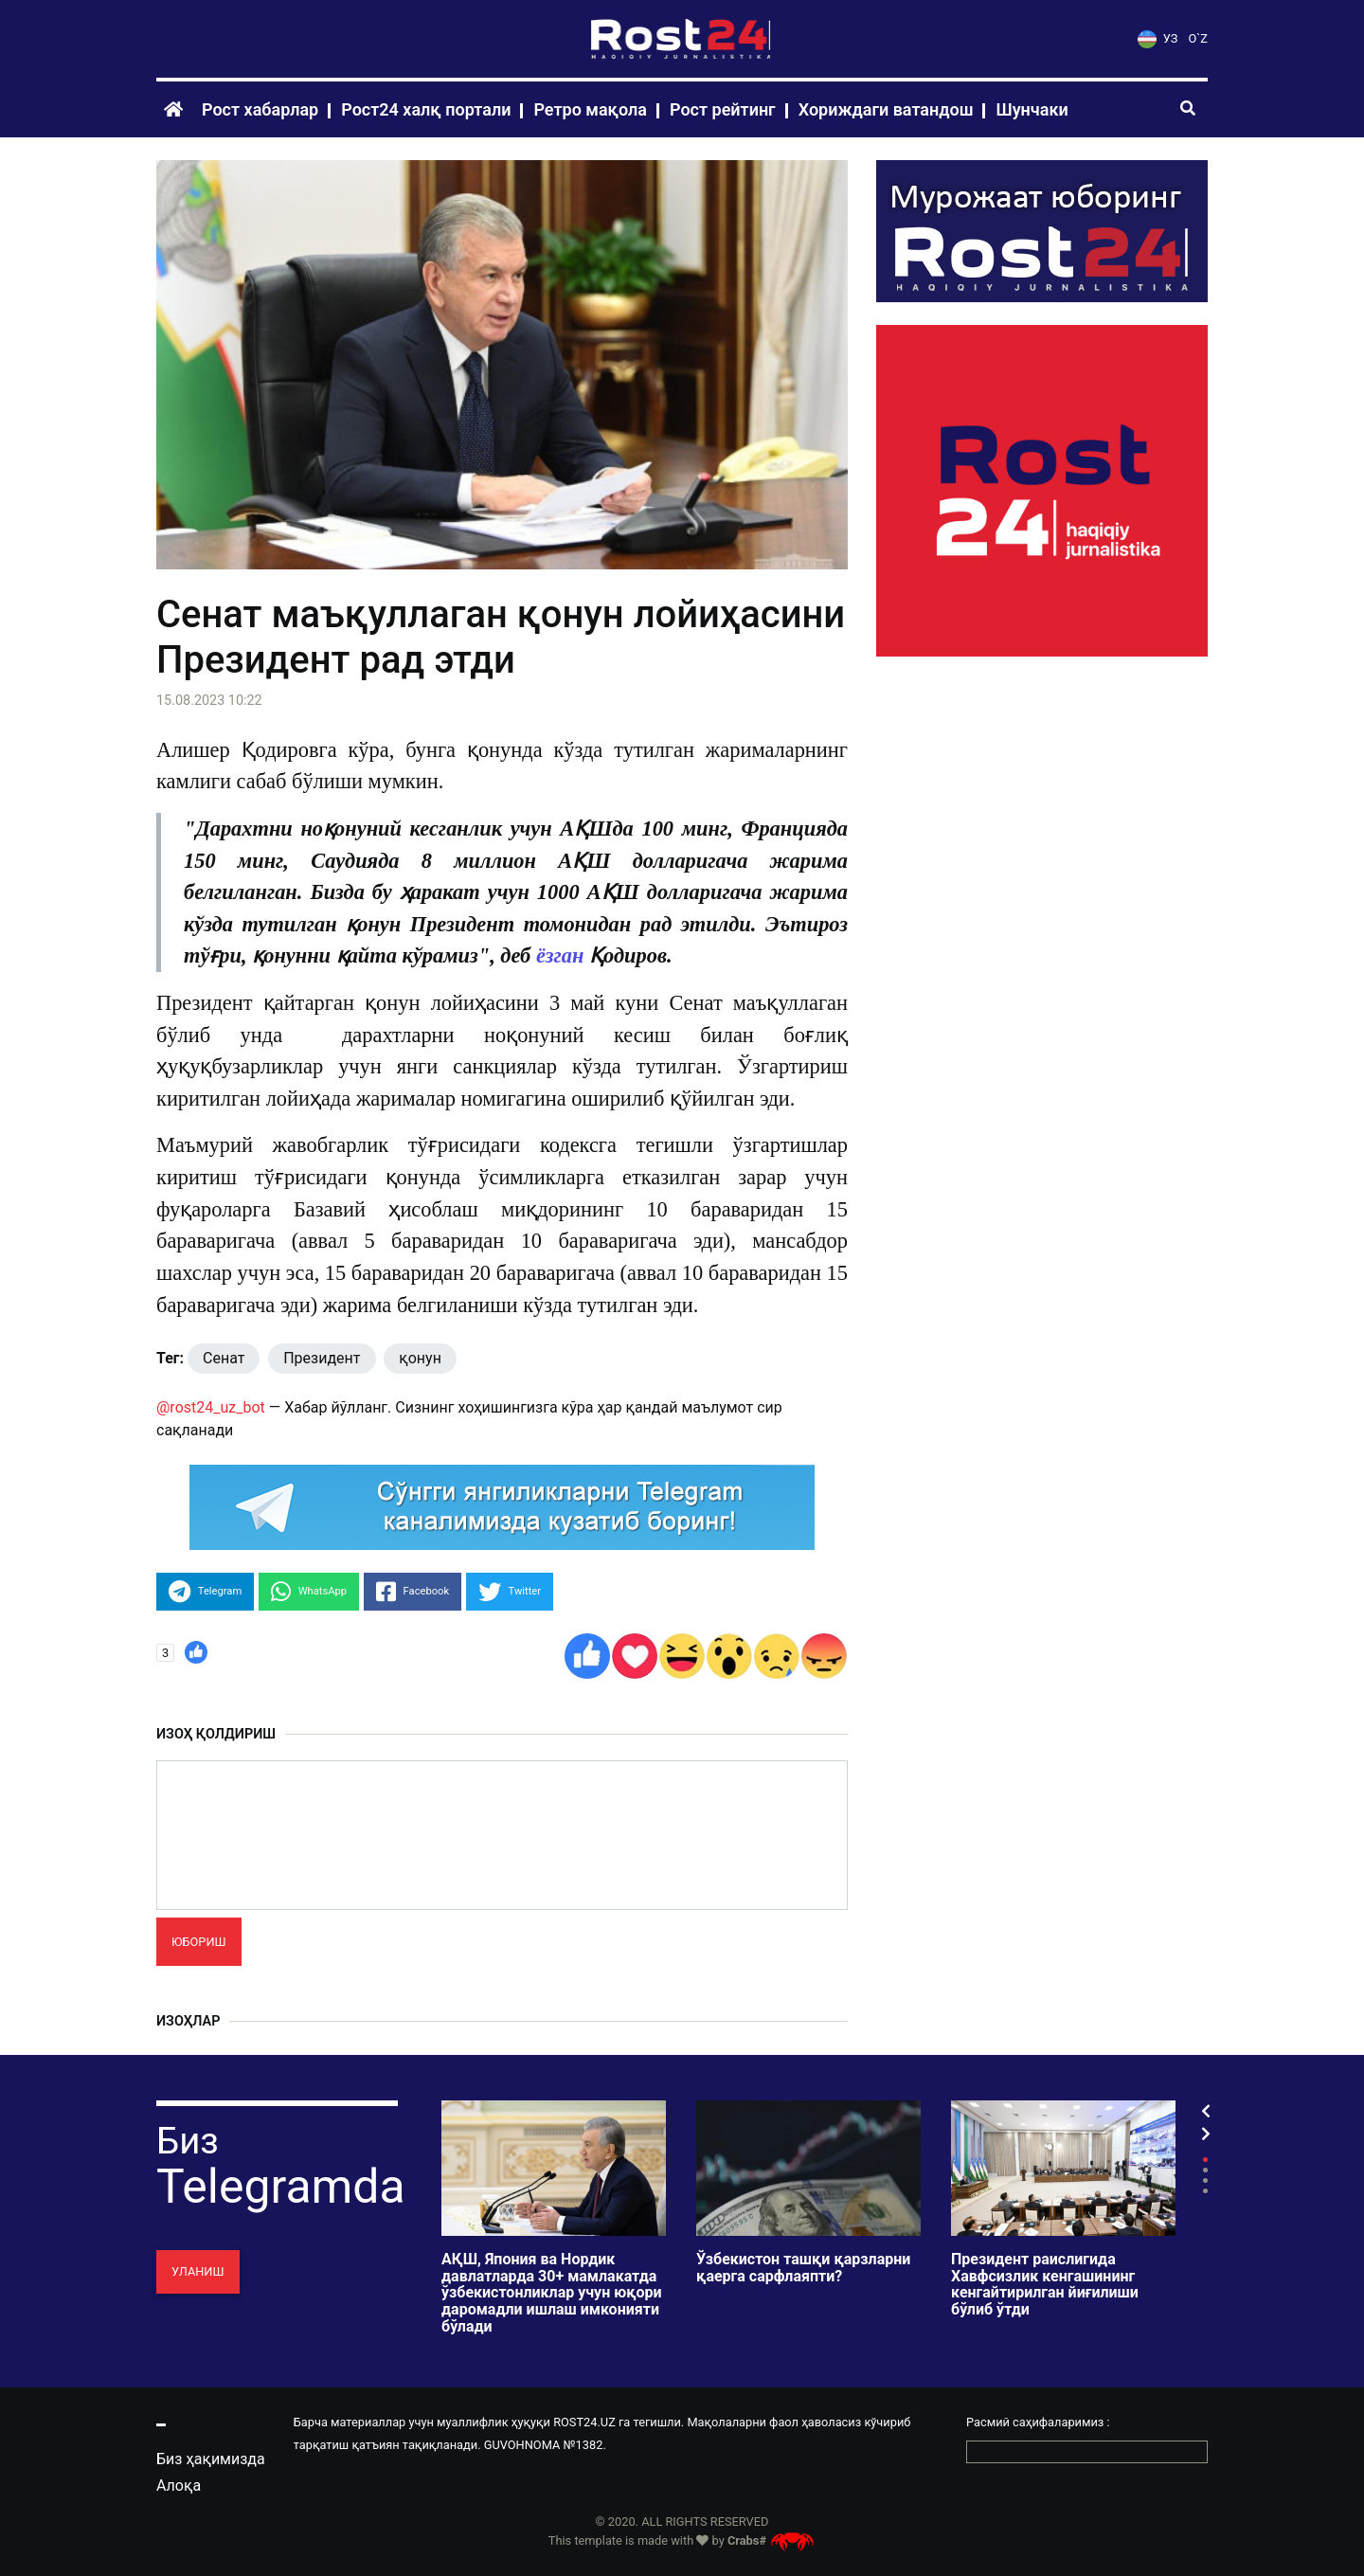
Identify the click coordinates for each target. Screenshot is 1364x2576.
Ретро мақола (590, 109)
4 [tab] (1205, 2191)
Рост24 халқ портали (426, 109)
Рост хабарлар (260, 109)
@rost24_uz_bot (210, 1407)
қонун (420, 1358)
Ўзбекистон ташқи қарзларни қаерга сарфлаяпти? (803, 2267)
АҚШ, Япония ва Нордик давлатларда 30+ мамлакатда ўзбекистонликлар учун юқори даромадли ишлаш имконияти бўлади (551, 2292)
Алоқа (178, 2486)
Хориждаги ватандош (886, 109)
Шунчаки (1032, 109)
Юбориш (198, 1942)
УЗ (1157, 38)
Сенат (223, 1358)
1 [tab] (1205, 2159)
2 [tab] (1205, 2170)
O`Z (1198, 38)
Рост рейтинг (723, 109)
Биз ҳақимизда (210, 2459)
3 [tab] (1205, 2180)
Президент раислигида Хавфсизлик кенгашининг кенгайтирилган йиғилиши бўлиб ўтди (1045, 2284)
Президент (321, 1358)
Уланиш (197, 2271)
